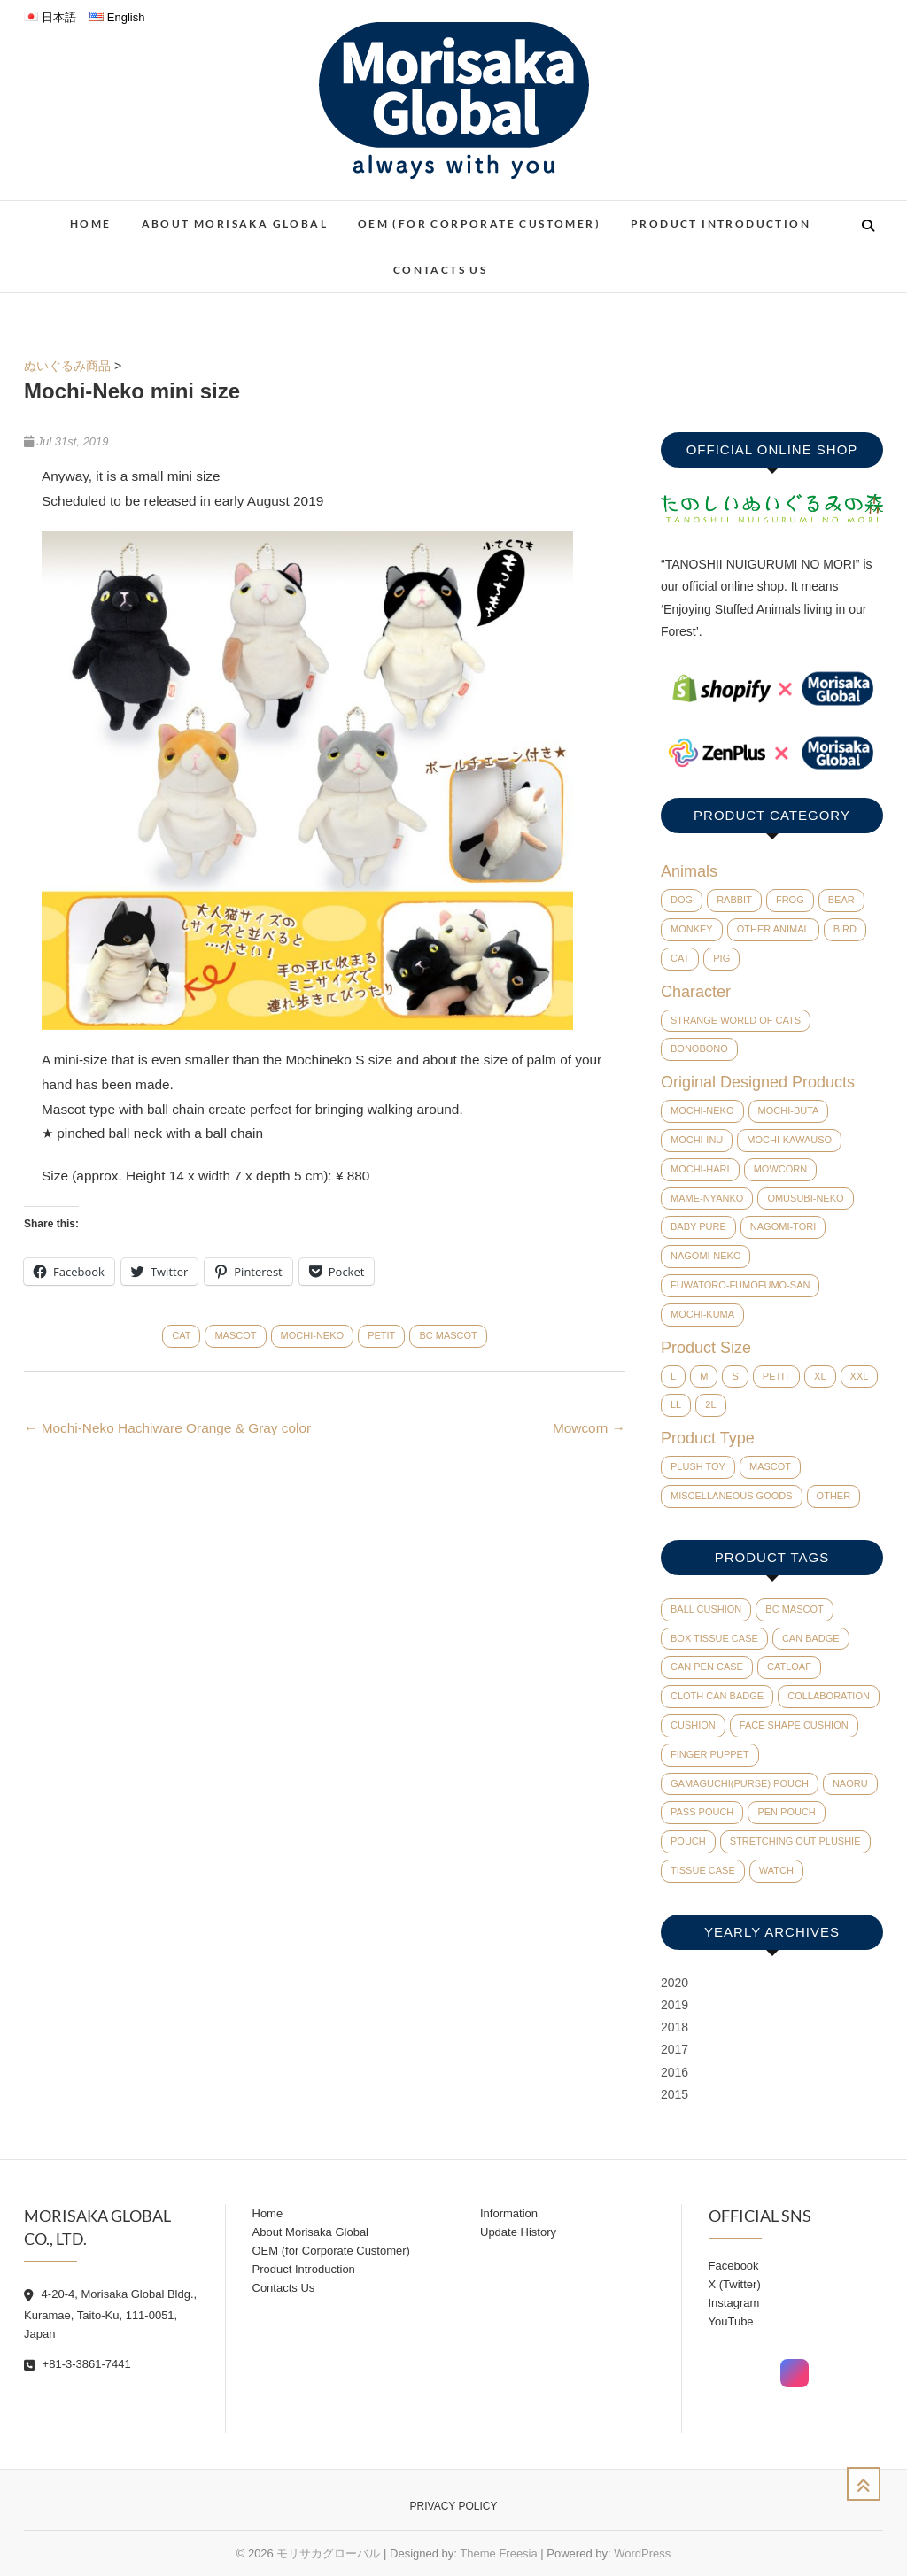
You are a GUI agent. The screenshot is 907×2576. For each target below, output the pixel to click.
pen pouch (786, 1811)
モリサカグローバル (328, 2553)
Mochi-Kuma (702, 1314)
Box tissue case (714, 1638)
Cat (181, 1335)
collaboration (828, 1695)
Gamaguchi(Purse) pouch (740, 1783)
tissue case (703, 1870)
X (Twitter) (735, 2284)
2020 (674, 1983)
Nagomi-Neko (705, 1255)
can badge (811, 1638)
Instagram (734, 2302)
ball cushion (706, 1609)
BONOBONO (699, 1048)
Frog (790, 899)
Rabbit (734, 899)
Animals (689, 871)
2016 (674, 2072)
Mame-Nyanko (707, 1198)
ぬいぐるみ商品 (67, 366)
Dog (682, 899)
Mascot (235, 1335)
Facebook (734, 2265)
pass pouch (702, 1811)
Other (834, 1495)
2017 (674, 2049)
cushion (693, 1725)
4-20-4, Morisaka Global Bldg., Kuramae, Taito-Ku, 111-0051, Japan (110, 2313)
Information (509, 2213)
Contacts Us (440, 269)
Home (91, 223)
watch (776, 1870)
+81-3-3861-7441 (77, 2364)
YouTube (731, 2321)
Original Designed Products (758, 1082)
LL (676, 1404)
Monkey (692, 929)
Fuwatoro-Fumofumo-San (740, 1285)
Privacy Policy (454, 2506)
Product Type (708, 1438)
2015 (674, 2094)
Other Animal (773, 929)
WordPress (642, 2553)
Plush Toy (698, 1466)
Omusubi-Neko (805, 1198)
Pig (721, 958)
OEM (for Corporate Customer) (479, 223)
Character (696, 992)
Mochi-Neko (313, 1335)
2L (710, 1404)
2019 (674, 2005)
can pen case (707, 1666)
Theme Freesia (498, 2553)
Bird (845, 929)
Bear (841, 899)
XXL (859, 1376)
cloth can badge (717, 1695)
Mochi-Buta (788, 1110)
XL (820, 1376)
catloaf (789, 1666)
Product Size (706, 1348)
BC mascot (448, 1335)
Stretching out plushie (795, 1841)
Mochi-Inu (697, 1139)
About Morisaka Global (235, 223)
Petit (381, 1335)
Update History (518, 2232)
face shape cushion (794, 1725)
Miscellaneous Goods (732, 1495)
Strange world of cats (736, 1020)
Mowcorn (589, 1427)
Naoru (850, 1783)
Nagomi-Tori (783, 1226)
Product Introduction (720, 223)
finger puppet (710, 1754)
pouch (688, 1841)
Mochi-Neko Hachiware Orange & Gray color (167, 1427)
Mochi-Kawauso (789, 1139)
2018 (674, 2027)
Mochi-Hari (700, 1169)
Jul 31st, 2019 (66, 441)
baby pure (698, 1226)
